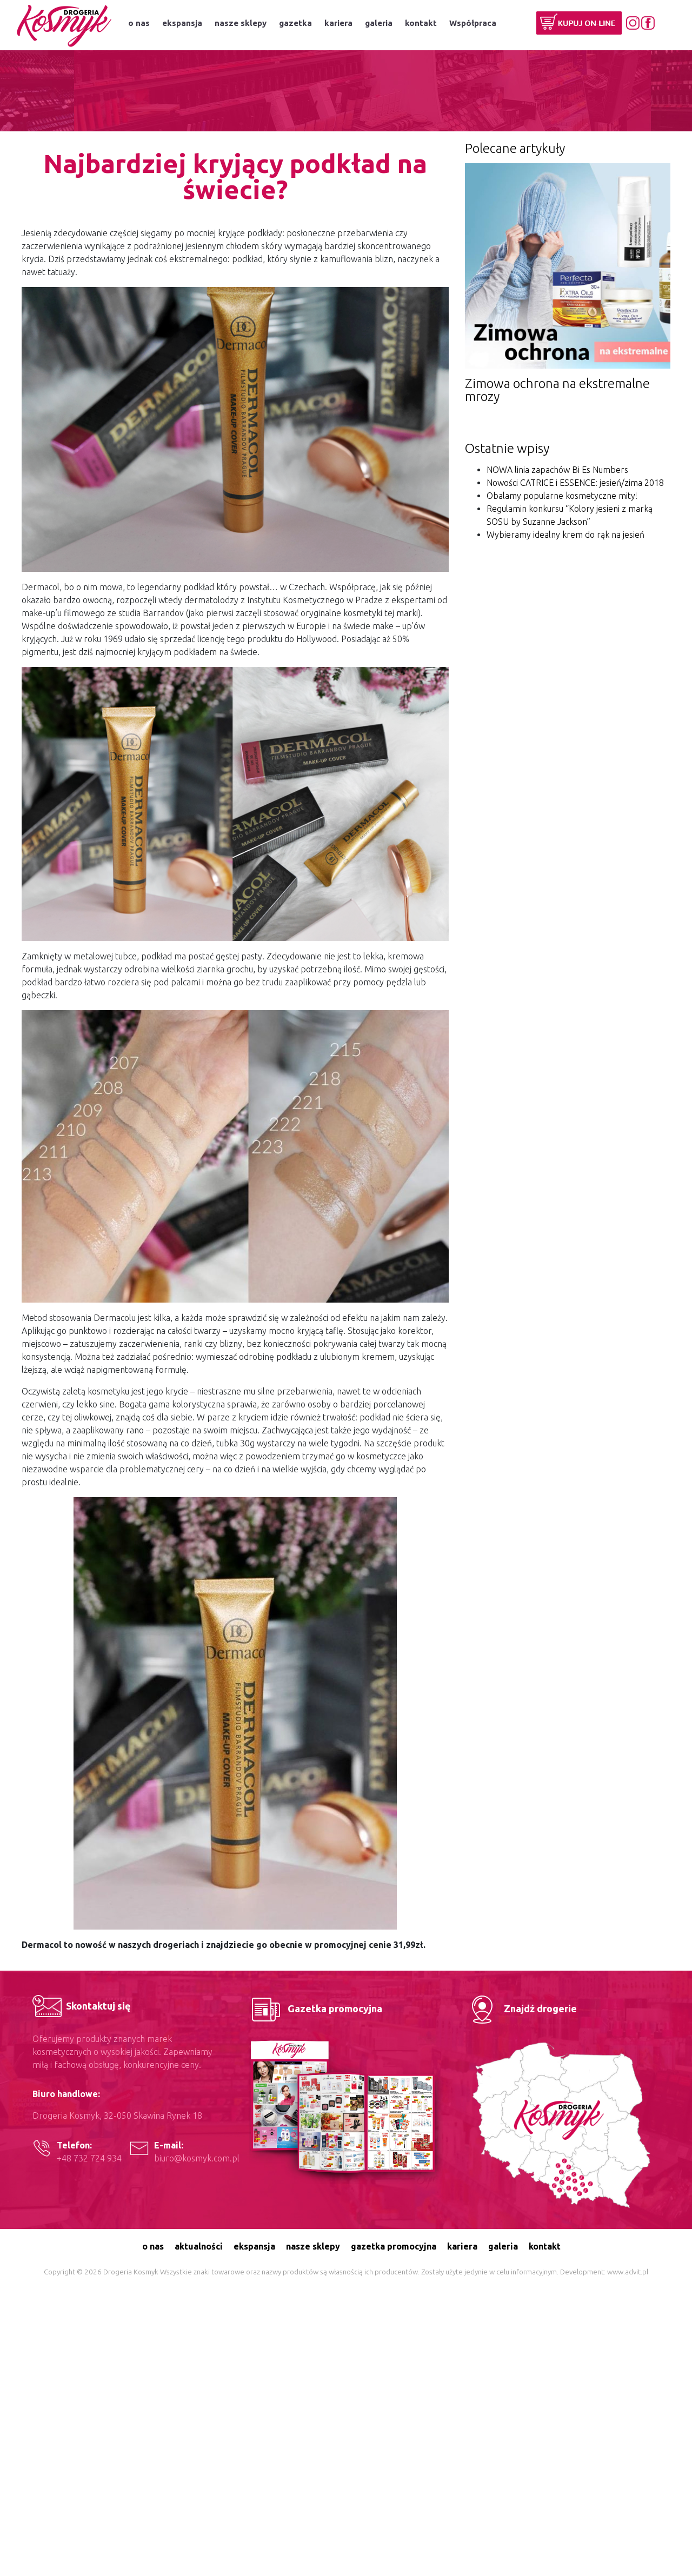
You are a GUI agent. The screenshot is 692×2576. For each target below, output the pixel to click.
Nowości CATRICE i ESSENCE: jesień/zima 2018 (575, 483)
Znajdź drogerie (521, 2008)
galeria (378, 23)
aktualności (199, 2246)
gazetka (295, 23)
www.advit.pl (627, 2272)
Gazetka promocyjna (315, 2008)
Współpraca (472, 23)
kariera (338, 23)
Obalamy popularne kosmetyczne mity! (562, 495)
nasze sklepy (241, 23)
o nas (139, 23)
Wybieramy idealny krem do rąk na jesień (565, 534)
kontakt (421, 23)
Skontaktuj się (81, 2005)
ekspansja (182, 23)
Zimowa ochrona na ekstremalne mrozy (557, 390)
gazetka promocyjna (393, 2246)
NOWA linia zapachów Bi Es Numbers (557, 470)
